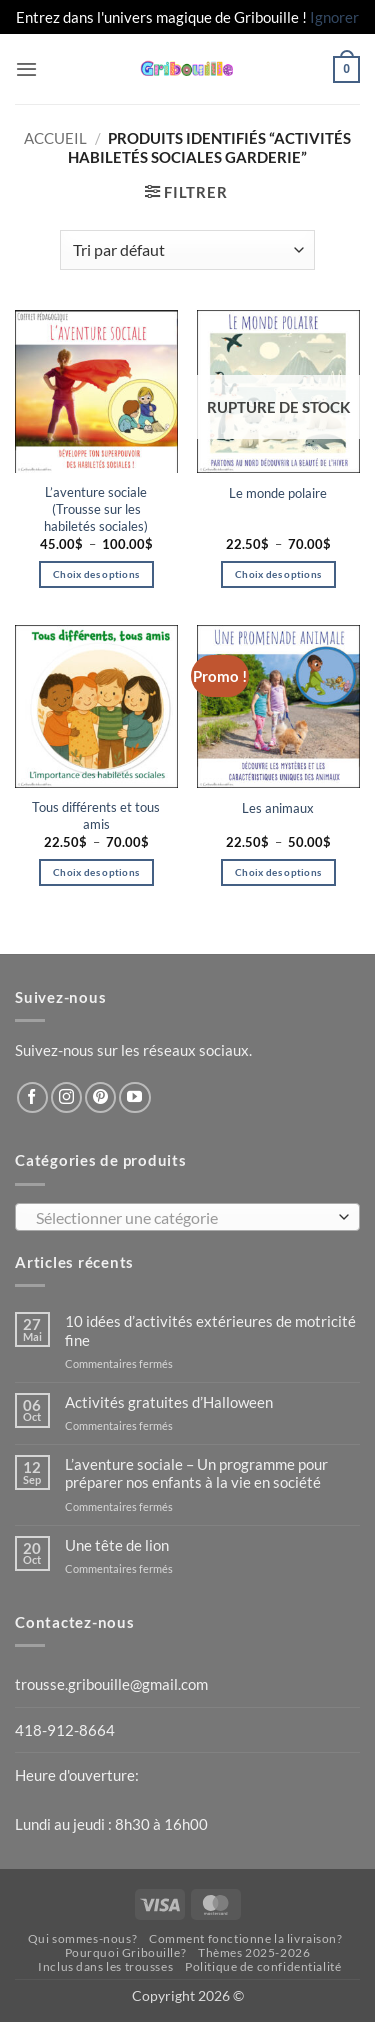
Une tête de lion (117, 1545)
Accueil (55, 138)
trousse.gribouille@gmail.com (111, 1684)
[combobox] (187, 1217)
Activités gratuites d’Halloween (169, 1402)
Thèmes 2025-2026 (254, 1952)
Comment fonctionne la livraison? (246, 1938)
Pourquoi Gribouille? (126, 1952)
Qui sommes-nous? (82, 1938)
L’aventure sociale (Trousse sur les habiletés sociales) (96, 509)
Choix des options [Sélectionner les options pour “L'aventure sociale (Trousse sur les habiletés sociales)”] (96, 574)
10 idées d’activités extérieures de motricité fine (210, 1330)
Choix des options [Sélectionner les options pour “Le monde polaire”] (278, 574)
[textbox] (182, 1218)
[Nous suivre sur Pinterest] (100, 1097)
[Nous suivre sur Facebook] (32, 1097)
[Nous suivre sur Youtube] (134, 1097)
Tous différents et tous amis (96, 815)
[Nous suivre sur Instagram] (66, 1097)
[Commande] (187, 250)
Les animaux (278, 808)
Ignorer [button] (334, 17)
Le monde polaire (278, 493)
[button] (26, 69)
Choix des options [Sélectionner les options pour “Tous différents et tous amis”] (96, 872)
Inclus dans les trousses (105, 1966)
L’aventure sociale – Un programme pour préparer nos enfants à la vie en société (196, 1473)
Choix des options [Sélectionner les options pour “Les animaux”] (278, 872)
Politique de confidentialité (263, 1966)
